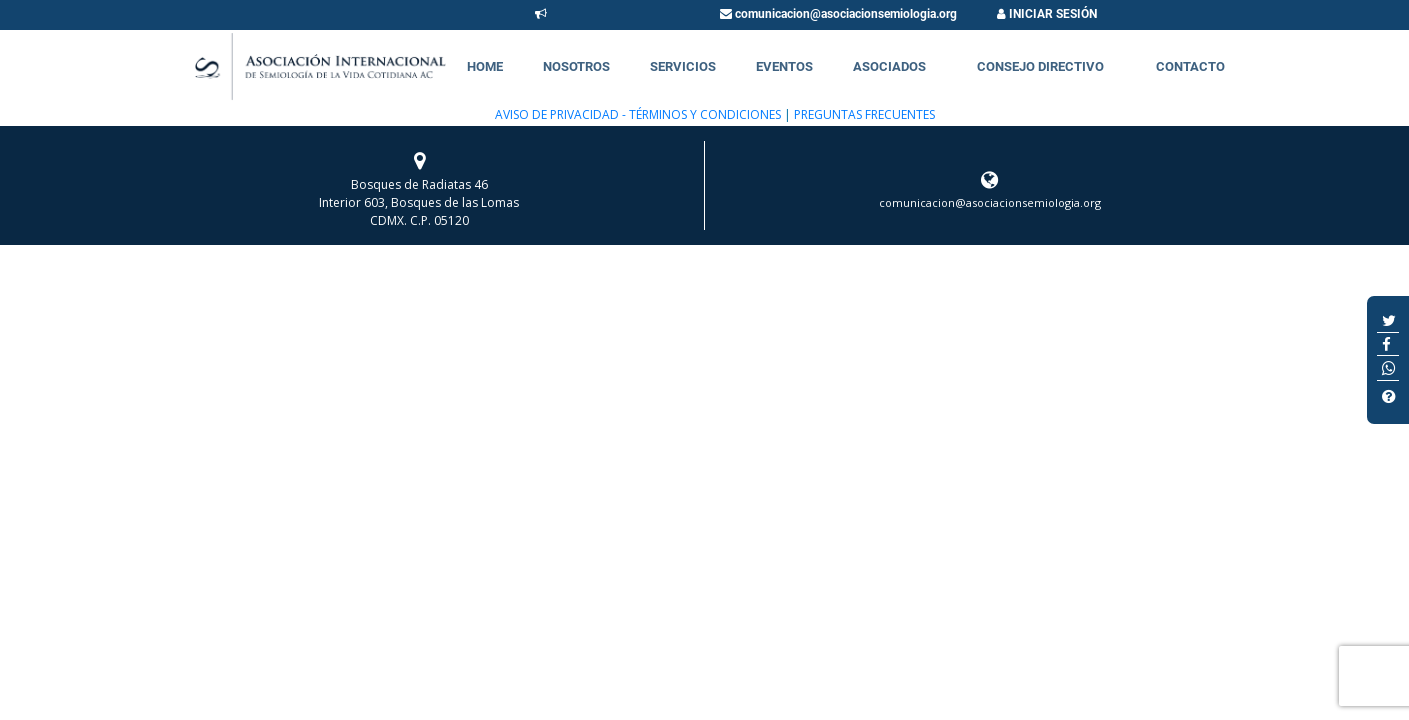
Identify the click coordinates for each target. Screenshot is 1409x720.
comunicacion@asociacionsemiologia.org (838, 14)
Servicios (683, 66)
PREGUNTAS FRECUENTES (863, 114)
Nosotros (576, 66)
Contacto (1190, 66)
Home (485, 66)
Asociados (889, 66)
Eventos (784, 66)
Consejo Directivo (1040, 66)
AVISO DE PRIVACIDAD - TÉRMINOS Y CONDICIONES (638, 114)
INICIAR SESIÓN (1047, 14)
